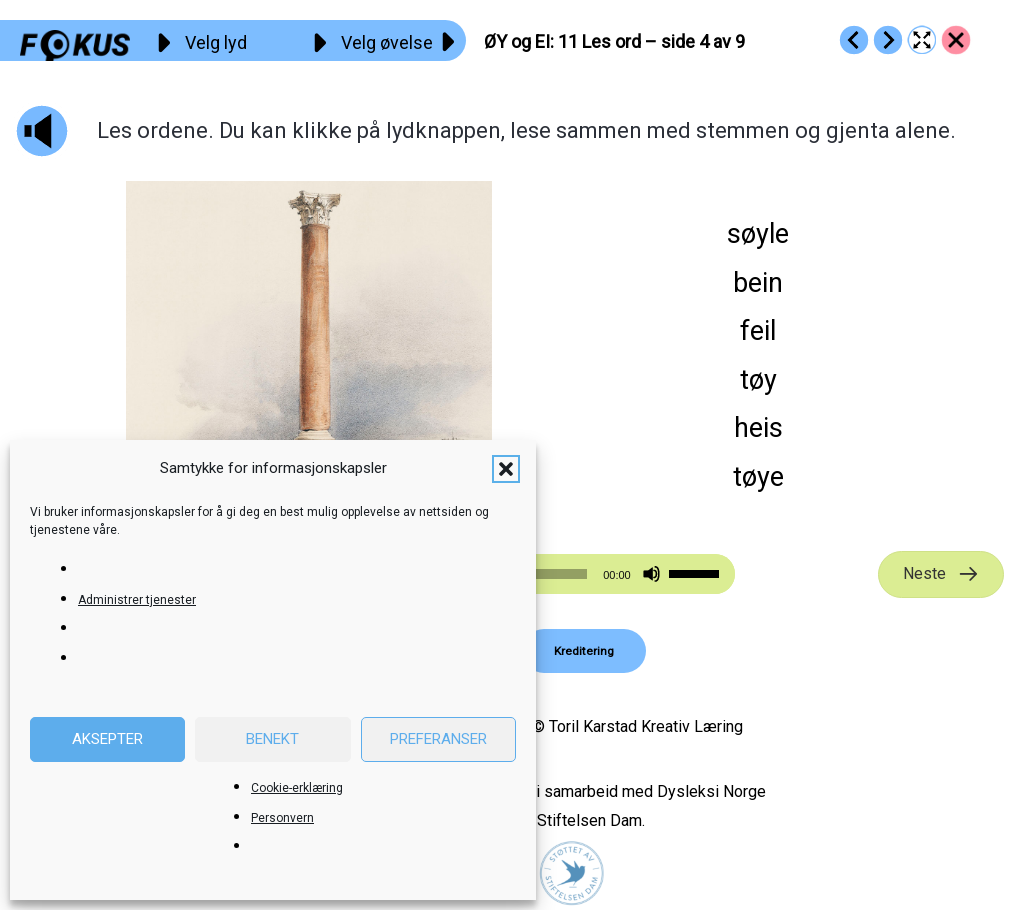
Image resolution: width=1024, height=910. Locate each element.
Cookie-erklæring (297, 788)
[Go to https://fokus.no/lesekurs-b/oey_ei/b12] (888, 40)
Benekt (272, 739)
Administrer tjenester (137, 600)
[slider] (697, 572)
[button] (506, 469)
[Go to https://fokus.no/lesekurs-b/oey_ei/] (956, 40)
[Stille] (651, 574)
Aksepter (107, 739)
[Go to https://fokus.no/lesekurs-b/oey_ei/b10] (854, 40)
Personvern (282, 818)
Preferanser (438, 739)
